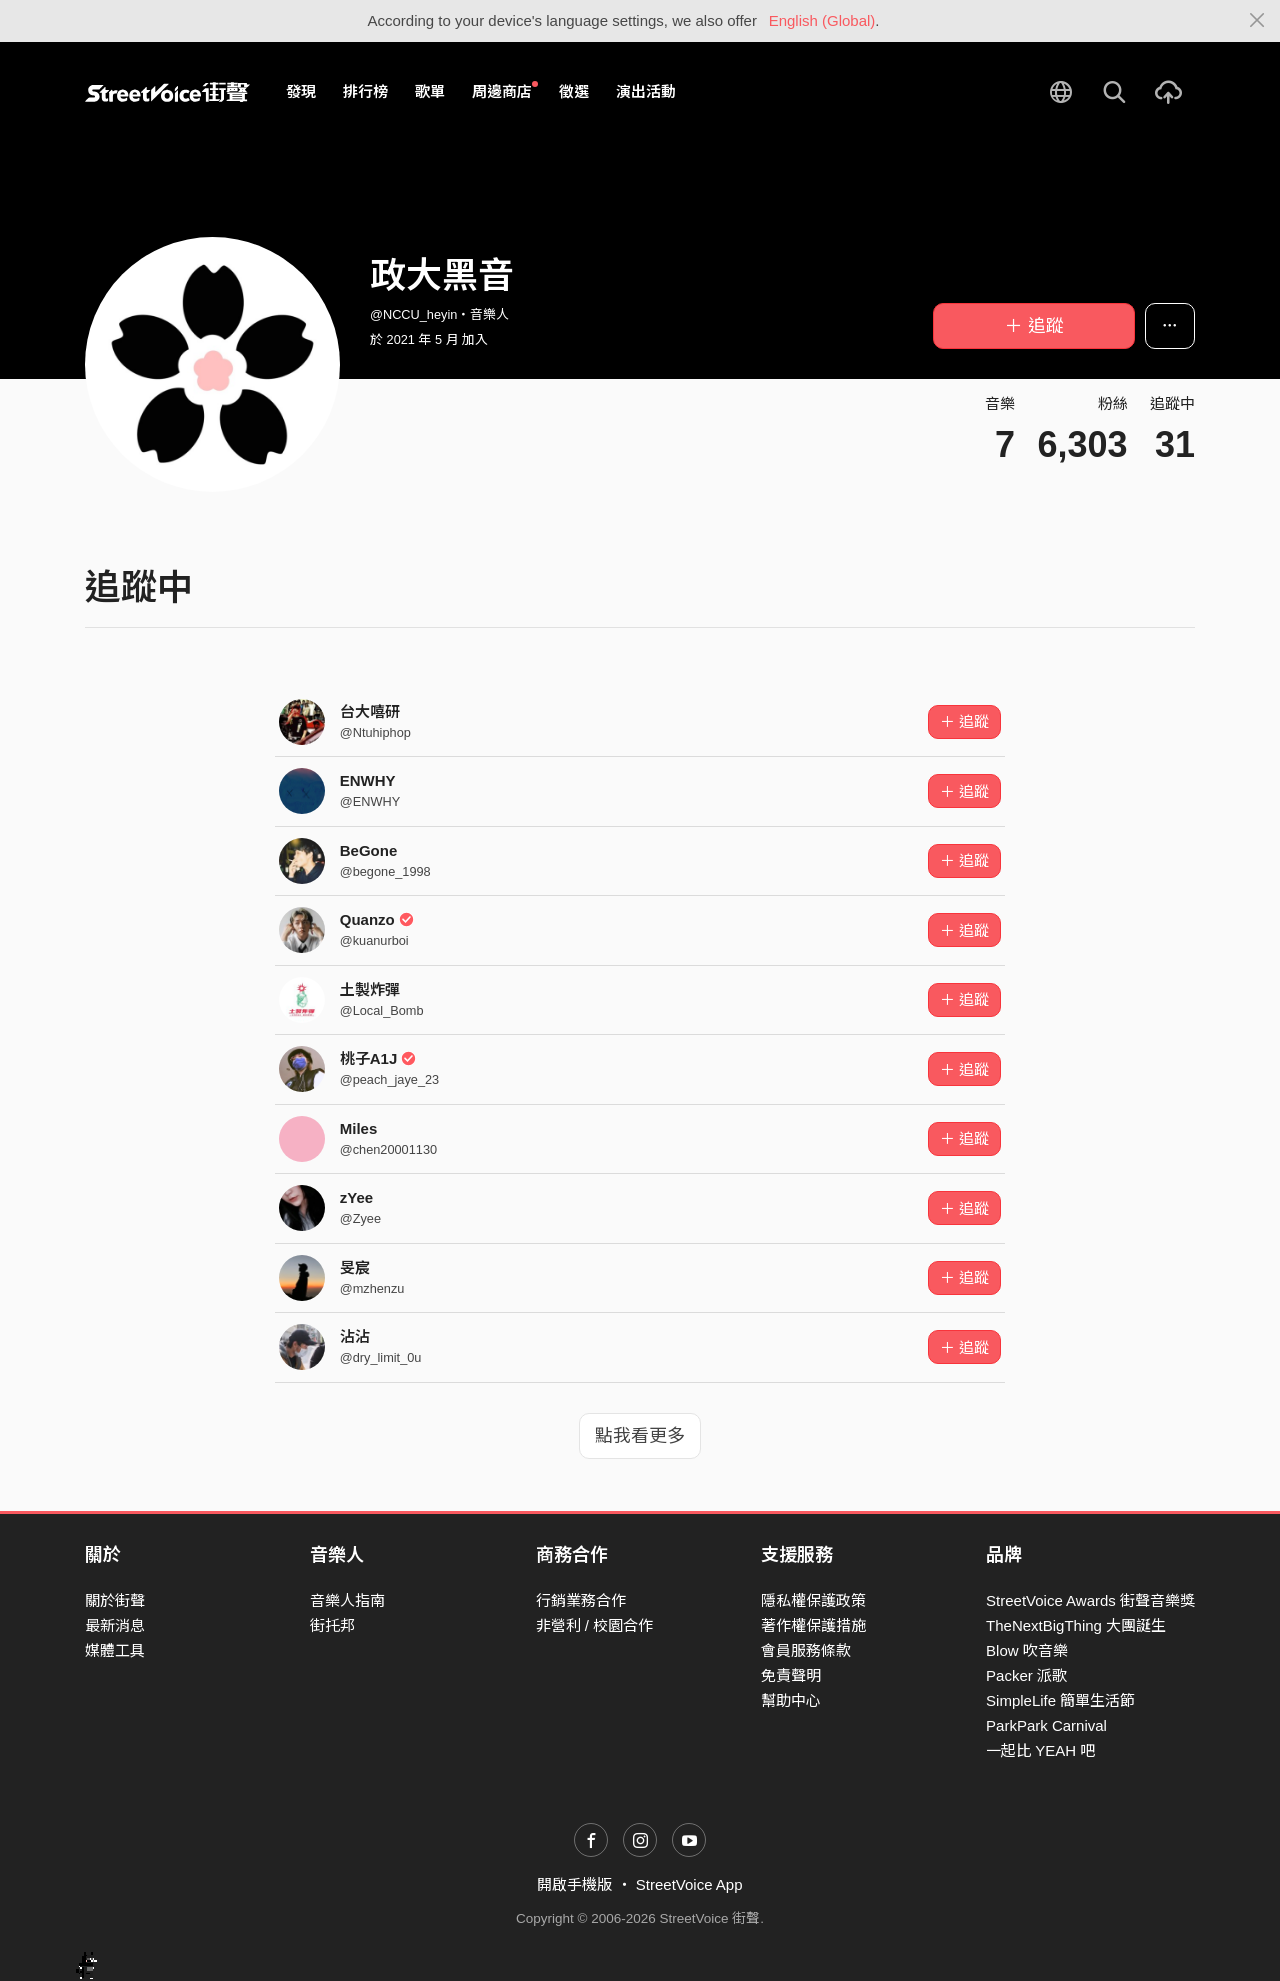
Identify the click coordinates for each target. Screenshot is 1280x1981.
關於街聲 (115, 1600)
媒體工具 (115, 1650)
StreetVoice (167, 92)
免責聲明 (791, 1675)
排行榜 (365, 91)
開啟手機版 (574, 1884)
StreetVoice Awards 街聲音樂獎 (1090, 1600)
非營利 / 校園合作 (595, 1625)
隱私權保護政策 (813, 1600)
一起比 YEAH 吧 (1040, 1750)
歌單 (430, 91)
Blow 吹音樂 (1027, 1650)
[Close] (1257, 21)
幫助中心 (791, 1700)
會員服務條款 (806, 1650)
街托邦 (332, 1625)
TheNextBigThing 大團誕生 (1076, 1625)
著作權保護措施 (813, 1625)
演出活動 (646, 91)
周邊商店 (505, 91)
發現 (301, 91)
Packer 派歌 (1026, 1675)
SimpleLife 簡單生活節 (1060, 1700)
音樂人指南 (347, 1600)
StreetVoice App (689, 1884)
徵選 (574, 91)
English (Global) (822, 20)
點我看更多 (640, 1436)
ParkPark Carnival (1046, 1725)
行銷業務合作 (581, 1600)
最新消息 (115, 1625)
